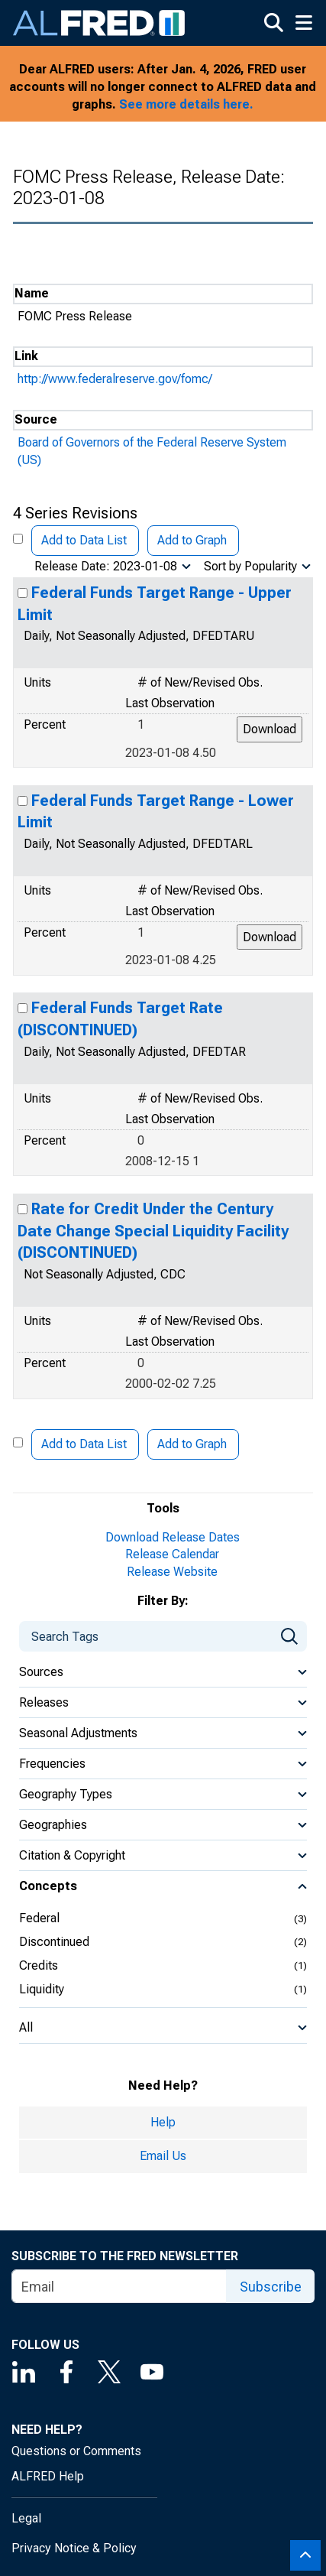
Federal (39, 1918)
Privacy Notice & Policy (74, 2548)
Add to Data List (84, 540)
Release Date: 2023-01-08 (105, 566)
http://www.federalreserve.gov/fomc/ (115, 379)
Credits (38, 1965)
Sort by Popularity (250, 566)
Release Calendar (172, 1554)
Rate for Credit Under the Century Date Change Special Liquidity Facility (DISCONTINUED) (153, 1231)
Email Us (163, 2156)
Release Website (172, 1571)
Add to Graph (192, 540)
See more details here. (186, 104)
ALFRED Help (47, 2476)
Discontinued (54, 1941)
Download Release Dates (172, 1537)
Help (163, 2122)
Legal (26, 2518)
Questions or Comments (76, 2451)
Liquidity (41, 1989)
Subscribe (271, 2287)
